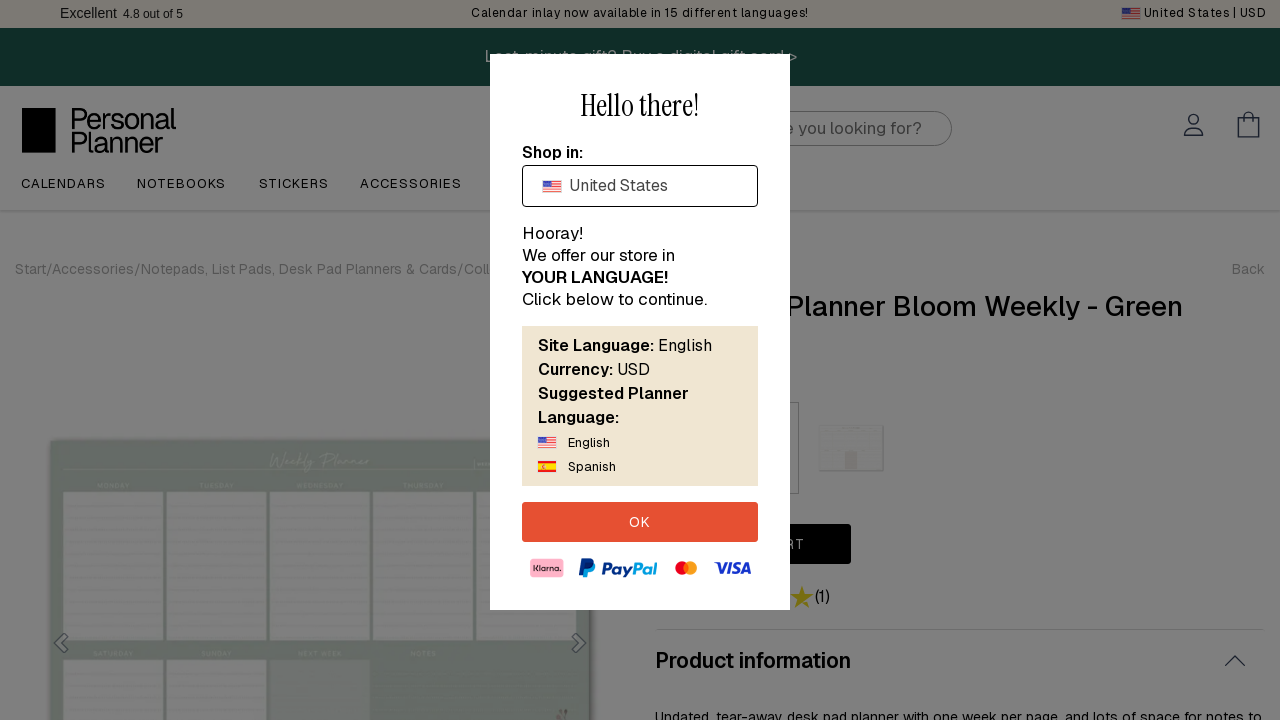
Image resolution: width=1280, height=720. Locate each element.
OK (640, 522)
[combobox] (640, 186)
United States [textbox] (605, 185)
